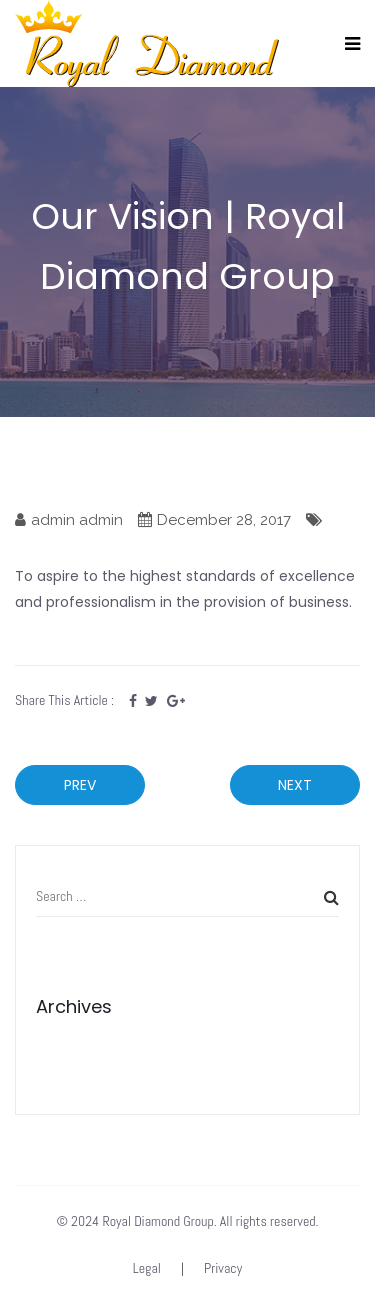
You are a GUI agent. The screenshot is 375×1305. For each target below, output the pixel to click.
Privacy (223, 1268)
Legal (147, 1268)
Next (295, 785)
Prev (80, 785)
